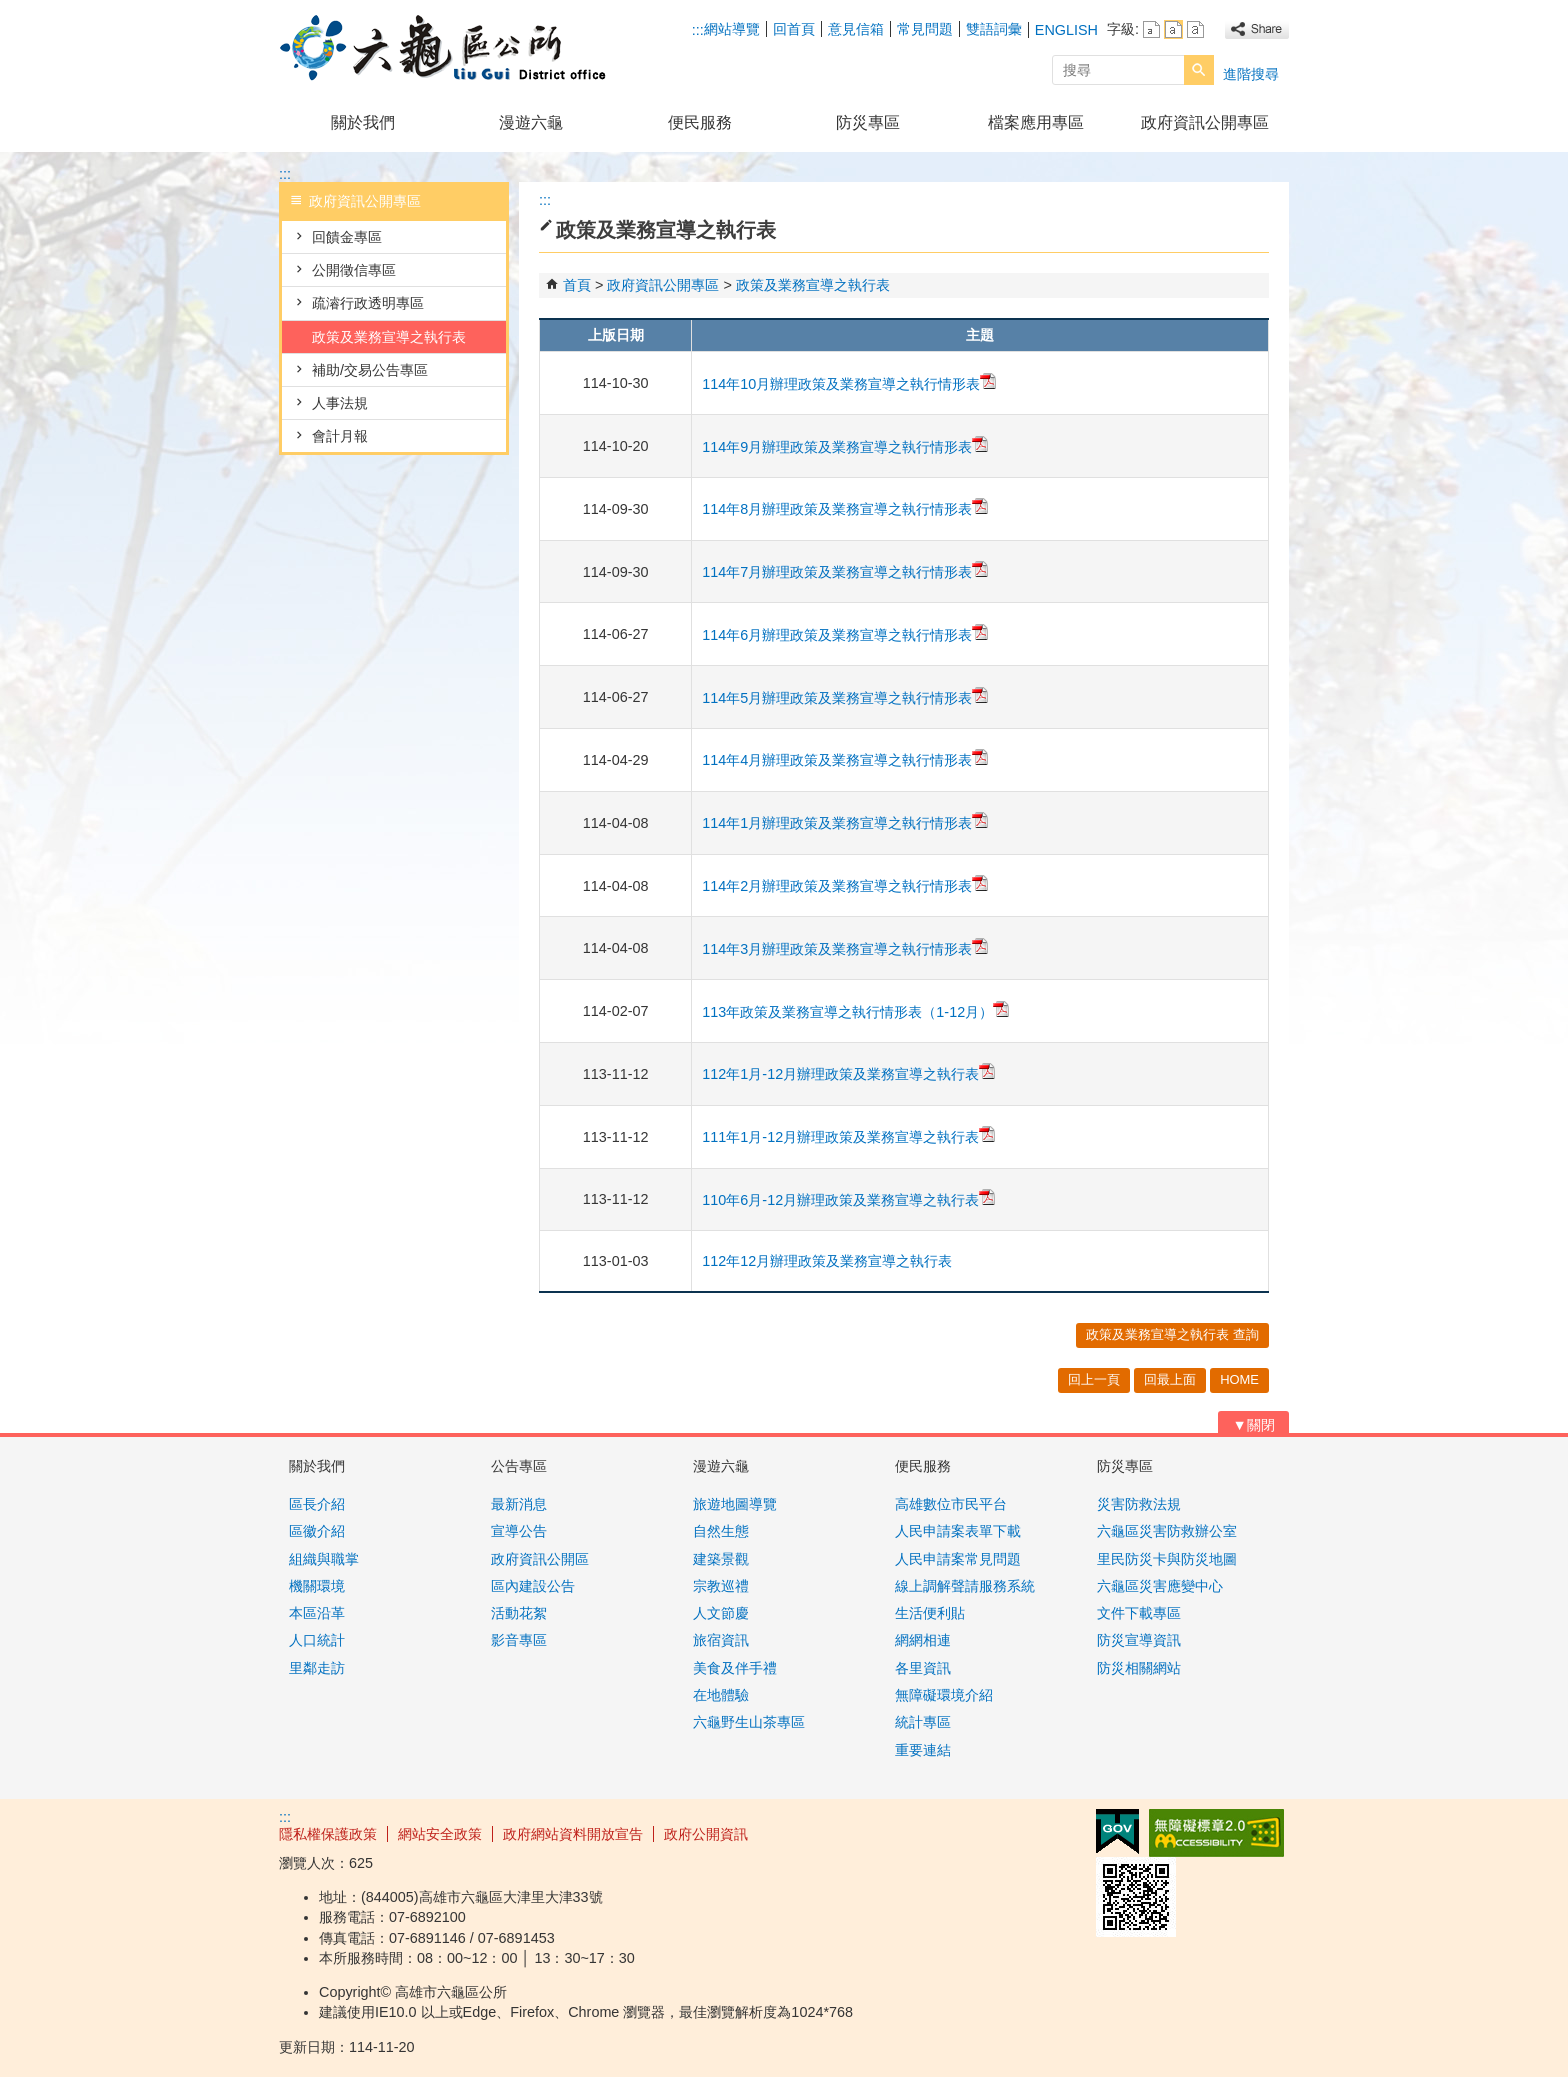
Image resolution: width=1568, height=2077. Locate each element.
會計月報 (340, 436)
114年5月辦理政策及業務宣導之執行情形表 (845, 698)
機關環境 (317, 1586)
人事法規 (340, 403)
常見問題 (925, 29)
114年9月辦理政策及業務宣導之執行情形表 (845, 447)
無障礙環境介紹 (944, 1695)
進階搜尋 (1251, 74)
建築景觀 (721, 1559)
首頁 (577, 285)
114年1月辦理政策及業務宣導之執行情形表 (845, 823)
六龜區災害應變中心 (1160, 1586)
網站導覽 (732, 29)
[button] (1199, 70)
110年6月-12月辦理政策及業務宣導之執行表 (848, 1200)
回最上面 (1170, 1379)
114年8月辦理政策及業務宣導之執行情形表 (845, 509)
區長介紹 (317, 1504)
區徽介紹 (317, 1531)
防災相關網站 (1139, 1668)
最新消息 (519, 1504)
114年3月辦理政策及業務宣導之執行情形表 (845, 949)
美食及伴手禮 (735, 1668)
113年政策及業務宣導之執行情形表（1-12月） (855, 1012)
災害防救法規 (1139, 1504)
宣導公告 (519, 1531)
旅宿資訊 (721, 1640)
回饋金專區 (347, 237)
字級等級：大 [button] (1195, 29)
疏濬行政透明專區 (368, 303)
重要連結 (923, 1750)
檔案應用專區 (1036, 122)
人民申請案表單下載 (958, 1531)
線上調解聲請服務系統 (965, 1586)
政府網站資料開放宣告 (573, 1834)
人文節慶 (721, 1613)
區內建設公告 (533, 1586)
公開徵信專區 (354, 270)
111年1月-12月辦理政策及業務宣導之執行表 (848, 1137)
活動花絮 (519, 1613)
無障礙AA (1216, 1833)
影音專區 (519, 1640)
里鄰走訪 (317, 1668)
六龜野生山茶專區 (749, 1722)
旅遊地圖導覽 (735, 1504)
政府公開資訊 (706, 1834)
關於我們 (363, 122)
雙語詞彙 (994, 29)
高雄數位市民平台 (951, 1504)
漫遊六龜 (531, 122)
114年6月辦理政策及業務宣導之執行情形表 (845, 635)
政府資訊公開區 (540, 1559)
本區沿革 (317, 1613)
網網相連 (923, 1640)
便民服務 (700, 122)
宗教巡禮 (721, 1586)
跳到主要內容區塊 (10, 10)
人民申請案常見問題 (958, 1559)
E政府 (1117, 1831)
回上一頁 (1094, 1379)
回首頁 (794, 29)
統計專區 (923, 1722)
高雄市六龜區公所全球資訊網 (448, 48)
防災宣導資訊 (1139, 1640)
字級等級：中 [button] (1173, 29)
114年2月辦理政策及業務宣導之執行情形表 (845, 886)
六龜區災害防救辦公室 (1167, 1531)
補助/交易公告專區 (370, 370)
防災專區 (868, 122)
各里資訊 (923, 1668)
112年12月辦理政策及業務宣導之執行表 (827, 1261)
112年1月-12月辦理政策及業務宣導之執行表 (848, 1074)
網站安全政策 (440, 1834)
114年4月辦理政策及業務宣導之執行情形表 (845, 760)
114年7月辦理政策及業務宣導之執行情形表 (845, 572)
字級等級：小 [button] (1151, 29)
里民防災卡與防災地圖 (1167, 1559)
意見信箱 (856, 29)
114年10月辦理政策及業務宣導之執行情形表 (849, 384)
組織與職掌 (324, 1559)
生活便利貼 (930, 1613)
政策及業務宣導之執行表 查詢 (1172, 1334)
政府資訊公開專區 (1205, 122)
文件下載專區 (1139, 1613)
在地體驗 (721, 1695)
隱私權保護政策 (328, 1834)
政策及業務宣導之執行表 (389, 337)
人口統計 (317, 1640)
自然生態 (721, 1531)
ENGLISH (1066, 30)
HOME (1239, 1379)
